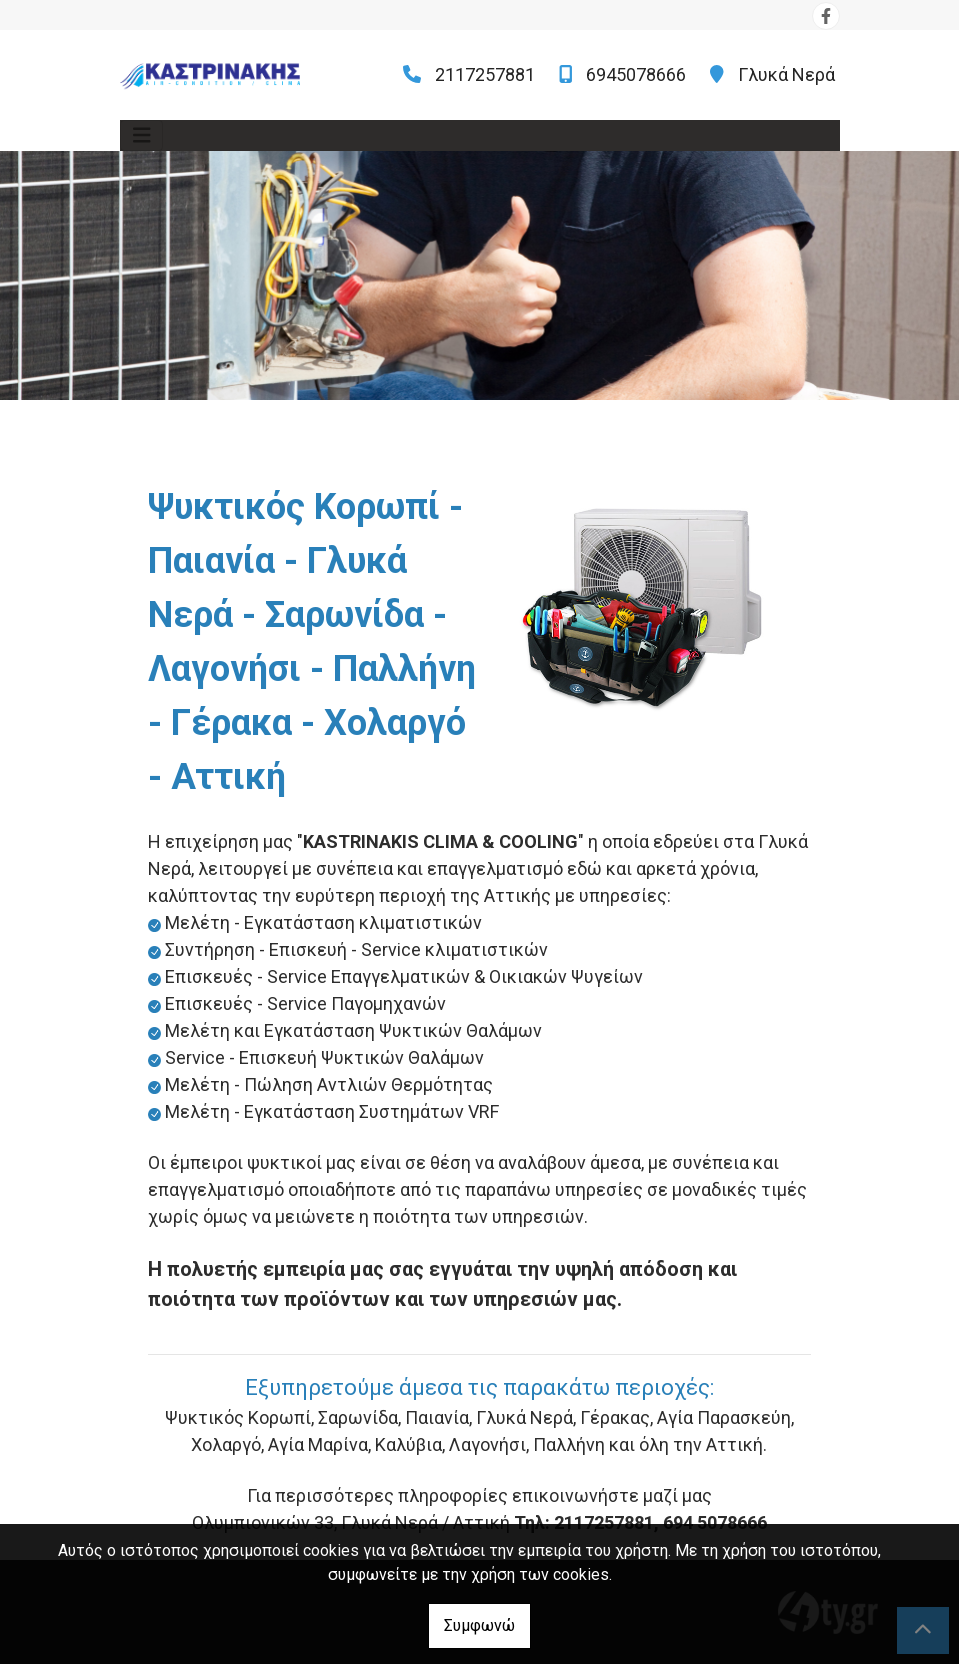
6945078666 (636, 74)
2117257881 (485, 74)
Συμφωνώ (479, 1625)
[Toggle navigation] (142, 135)
